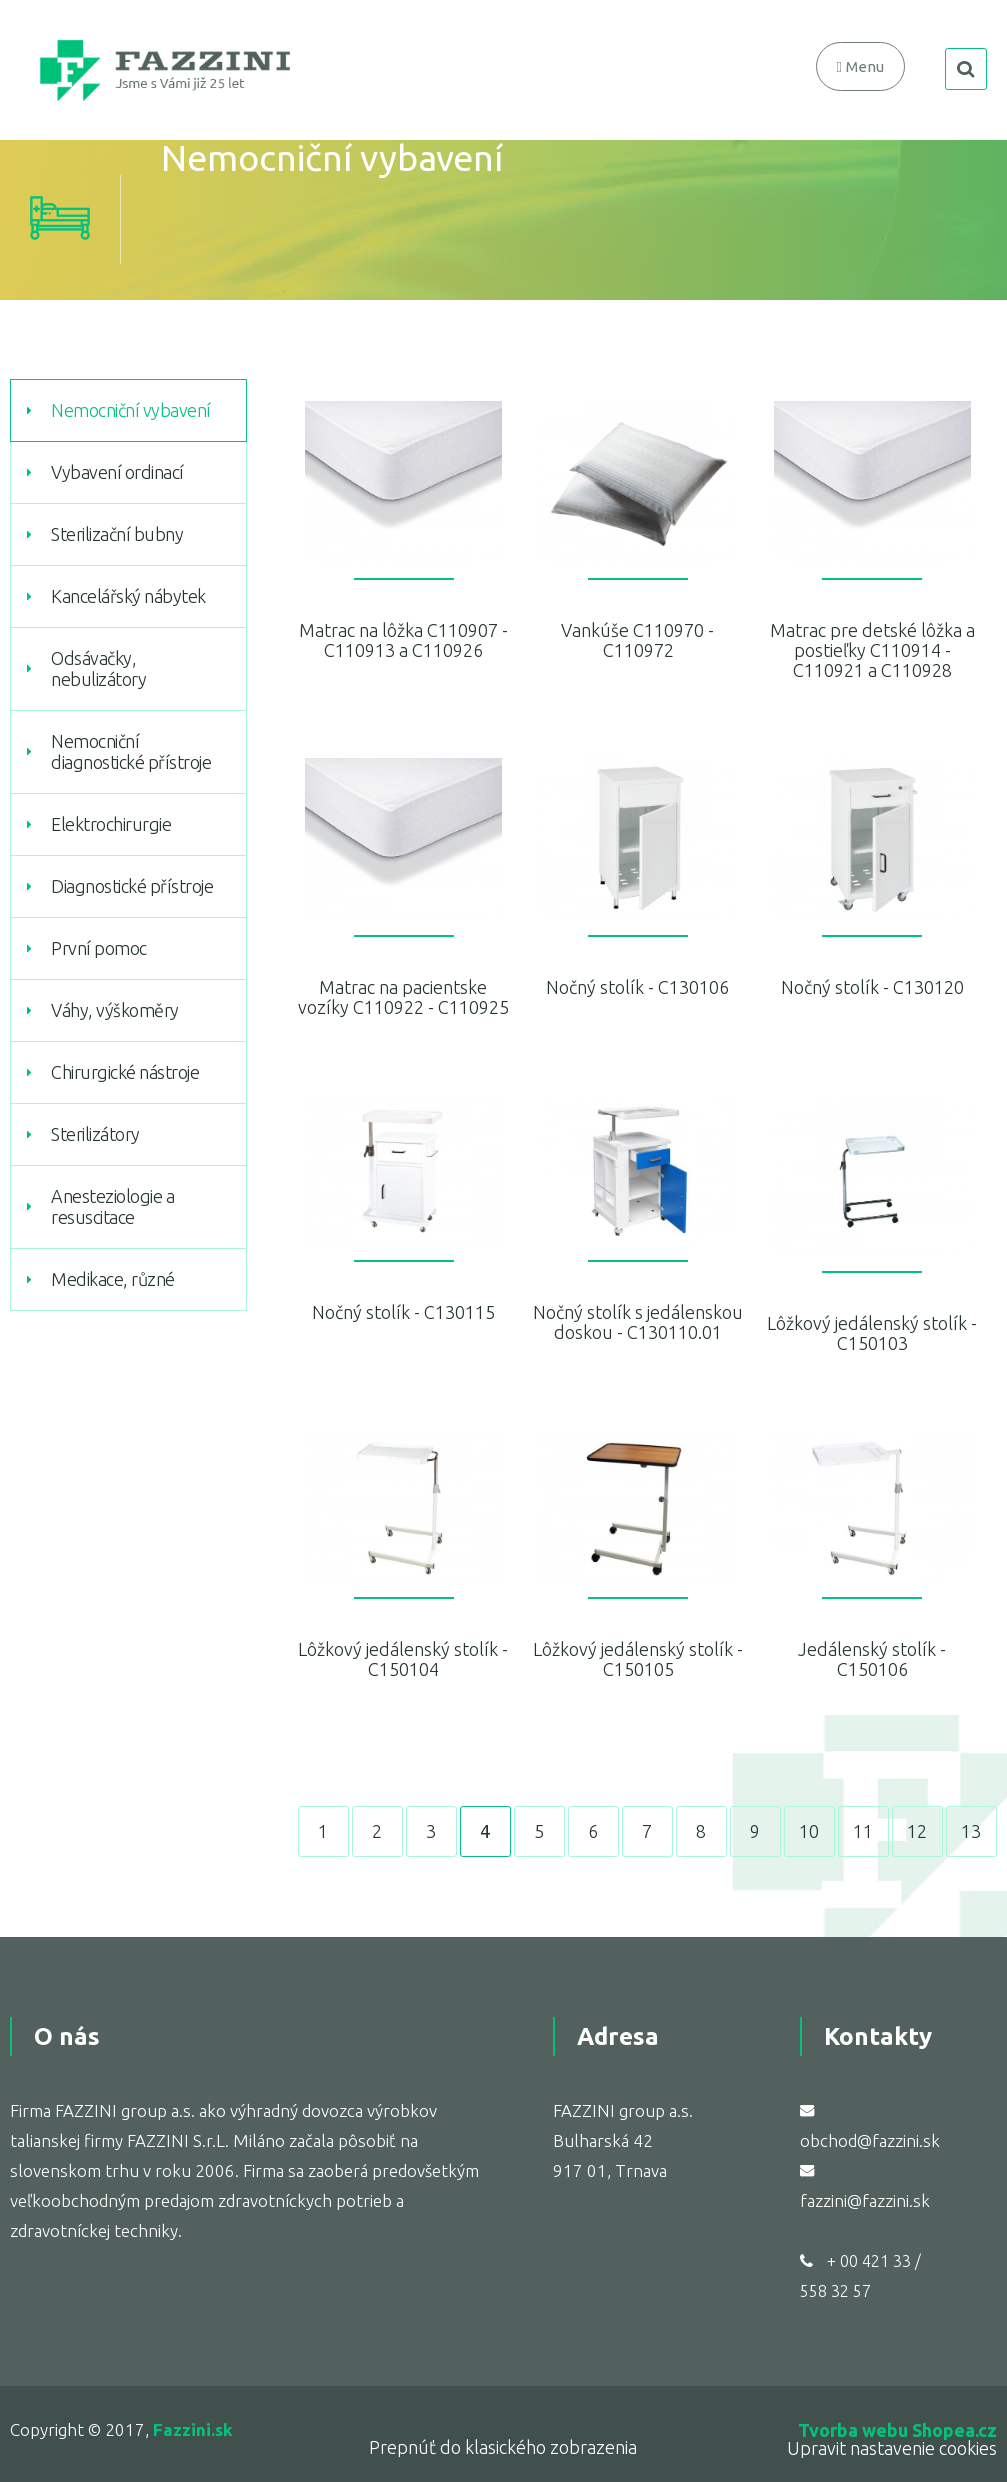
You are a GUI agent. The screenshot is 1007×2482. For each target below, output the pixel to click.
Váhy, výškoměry (115, 1010)
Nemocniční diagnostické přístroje (131, 751)
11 (863, 1831)
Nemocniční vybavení (131, 410)
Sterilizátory (95, 1134)
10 (809, 1831)
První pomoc (99, 948)
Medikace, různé (113, 1279)
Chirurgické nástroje (125, 1072)
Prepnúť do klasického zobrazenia (503, 2447)
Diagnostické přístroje (132, 886)
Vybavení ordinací (117, 472)
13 (971, 1831)
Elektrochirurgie (111, 824)
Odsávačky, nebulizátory (98, 668)
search (966, 69)
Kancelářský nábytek (128, 596)
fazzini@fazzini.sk (865, 2200)
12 (917, 1831)
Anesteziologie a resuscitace (112, 1206)
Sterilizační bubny (117, 534)
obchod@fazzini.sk (870, 2140)
